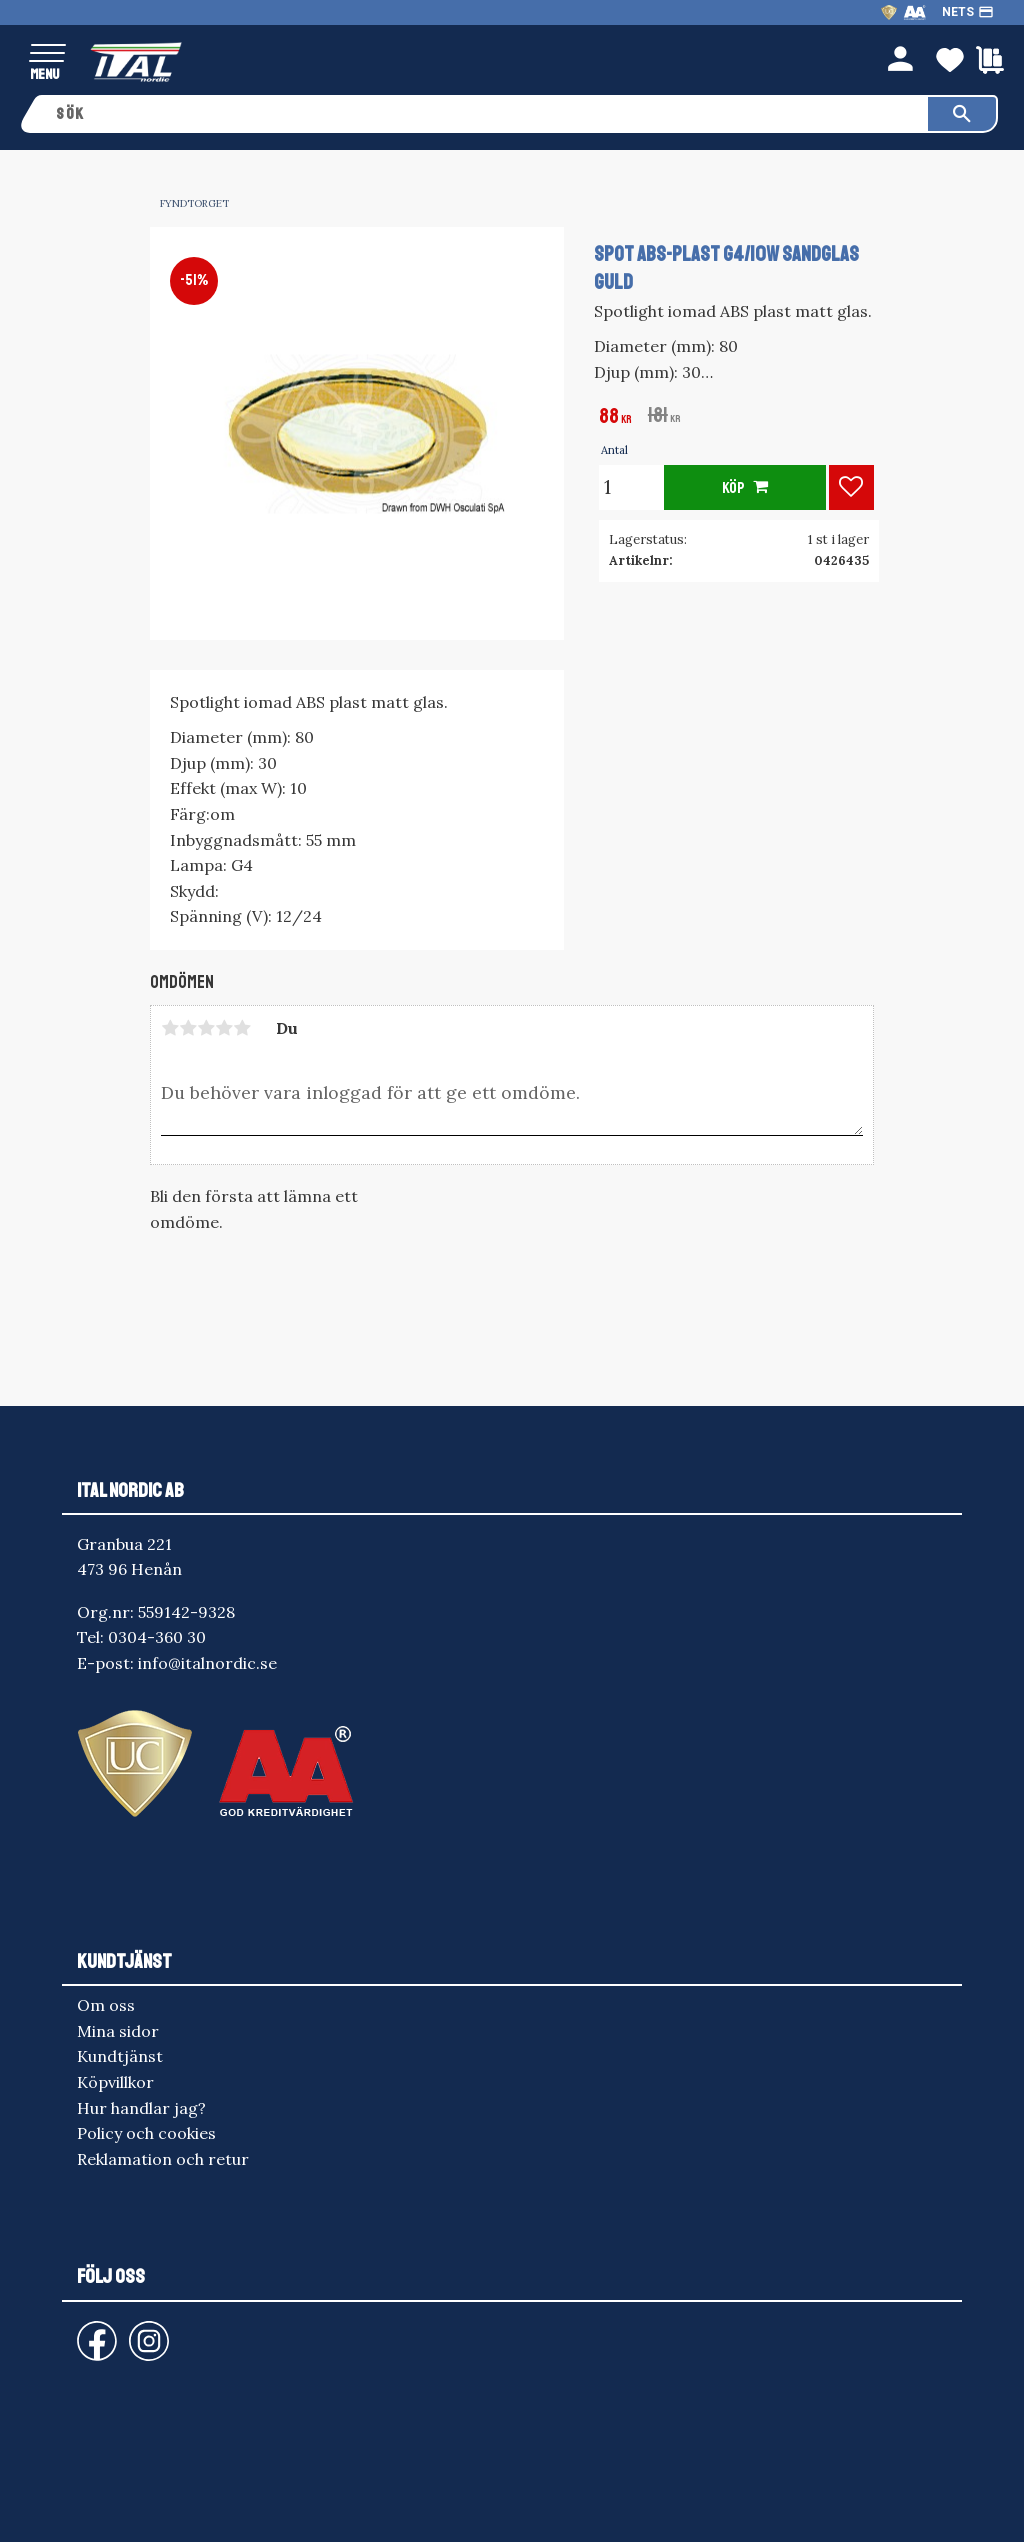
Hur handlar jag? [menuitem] (141, 2108)
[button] (47, 54)
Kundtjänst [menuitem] (120, 2056)
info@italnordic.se (207, 1663)
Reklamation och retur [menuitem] (163, 2159)
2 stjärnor (188, 1028)
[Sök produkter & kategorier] (485, 114)
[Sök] (962, 114)
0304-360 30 (157, 1637)
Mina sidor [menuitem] (118, 2031)
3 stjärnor (206, 1028)
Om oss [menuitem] (106, 2005)
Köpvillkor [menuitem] (115, 2082)
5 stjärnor (242, 1028)
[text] (615, 418)
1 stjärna (170, 1028)
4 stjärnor (224, 1028)
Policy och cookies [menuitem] (146, 2133)
